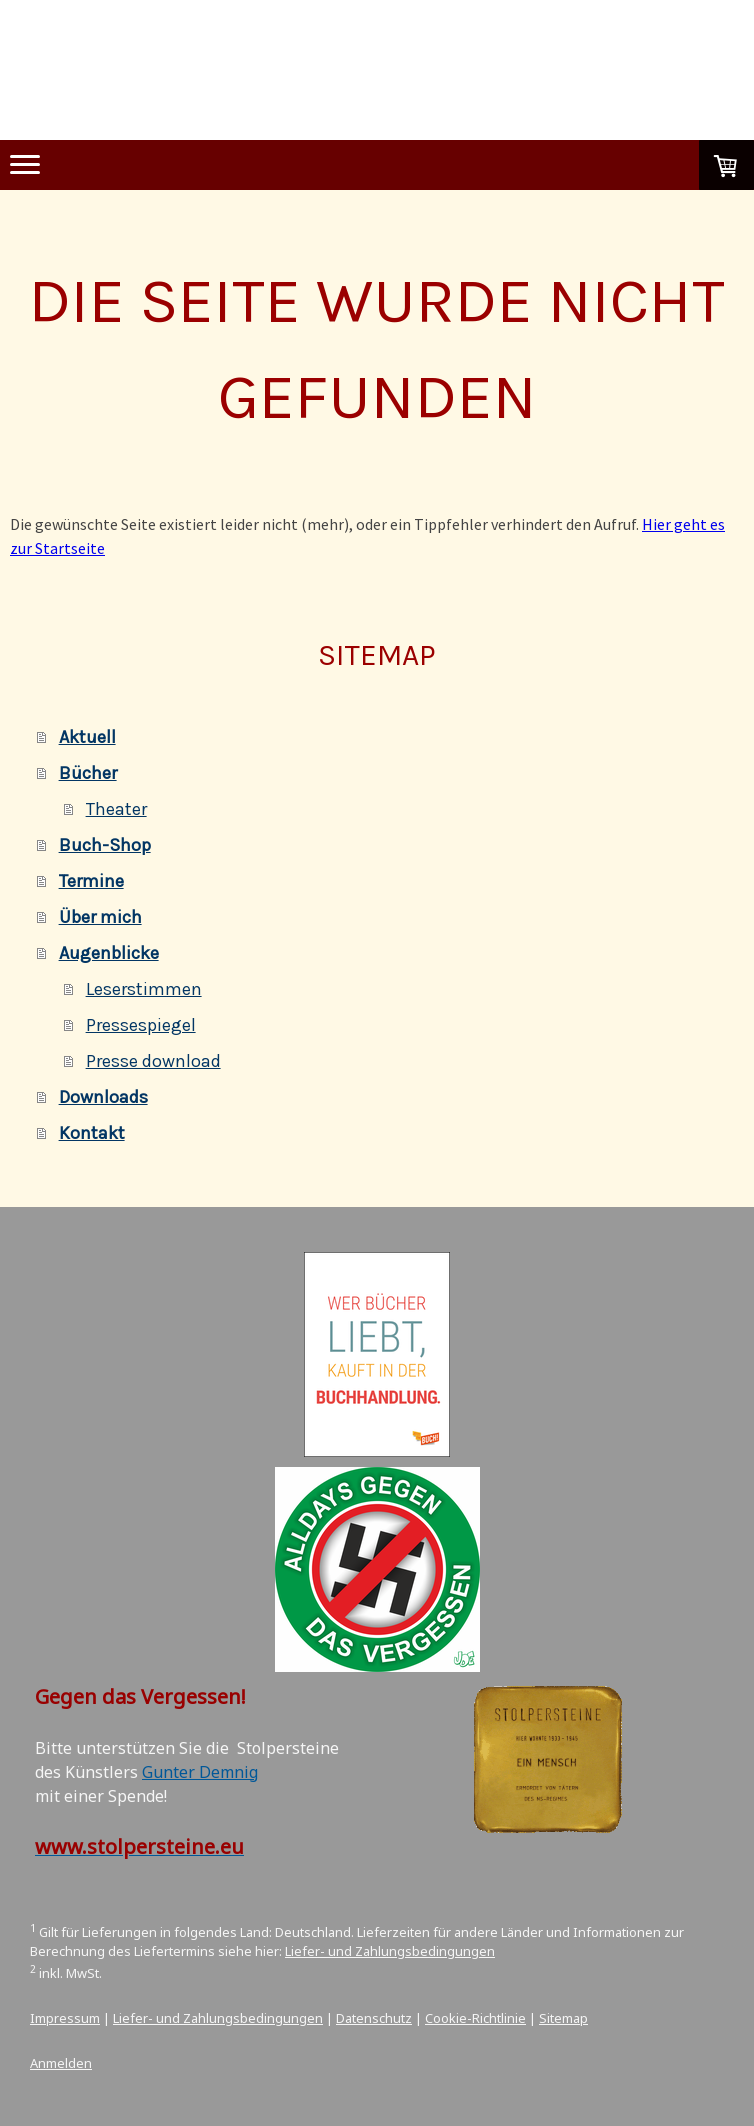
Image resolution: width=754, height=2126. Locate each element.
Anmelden (61, 2063)
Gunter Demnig (200, 1772)
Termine (91, 881)
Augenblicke (109, 953)
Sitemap (563, 2018)
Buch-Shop (105, 845)
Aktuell (87, 737)
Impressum (65, 2018)
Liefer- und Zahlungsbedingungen (390, 1951)
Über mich (100, 917)
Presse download (153, 1061)
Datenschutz (374, 2018)
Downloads (103, 1097)
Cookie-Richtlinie (475, 2018)
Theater (116, 809)
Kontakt (92, 1133)
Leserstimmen (144, 989)
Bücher (88, 773)
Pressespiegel (141, 1025)
